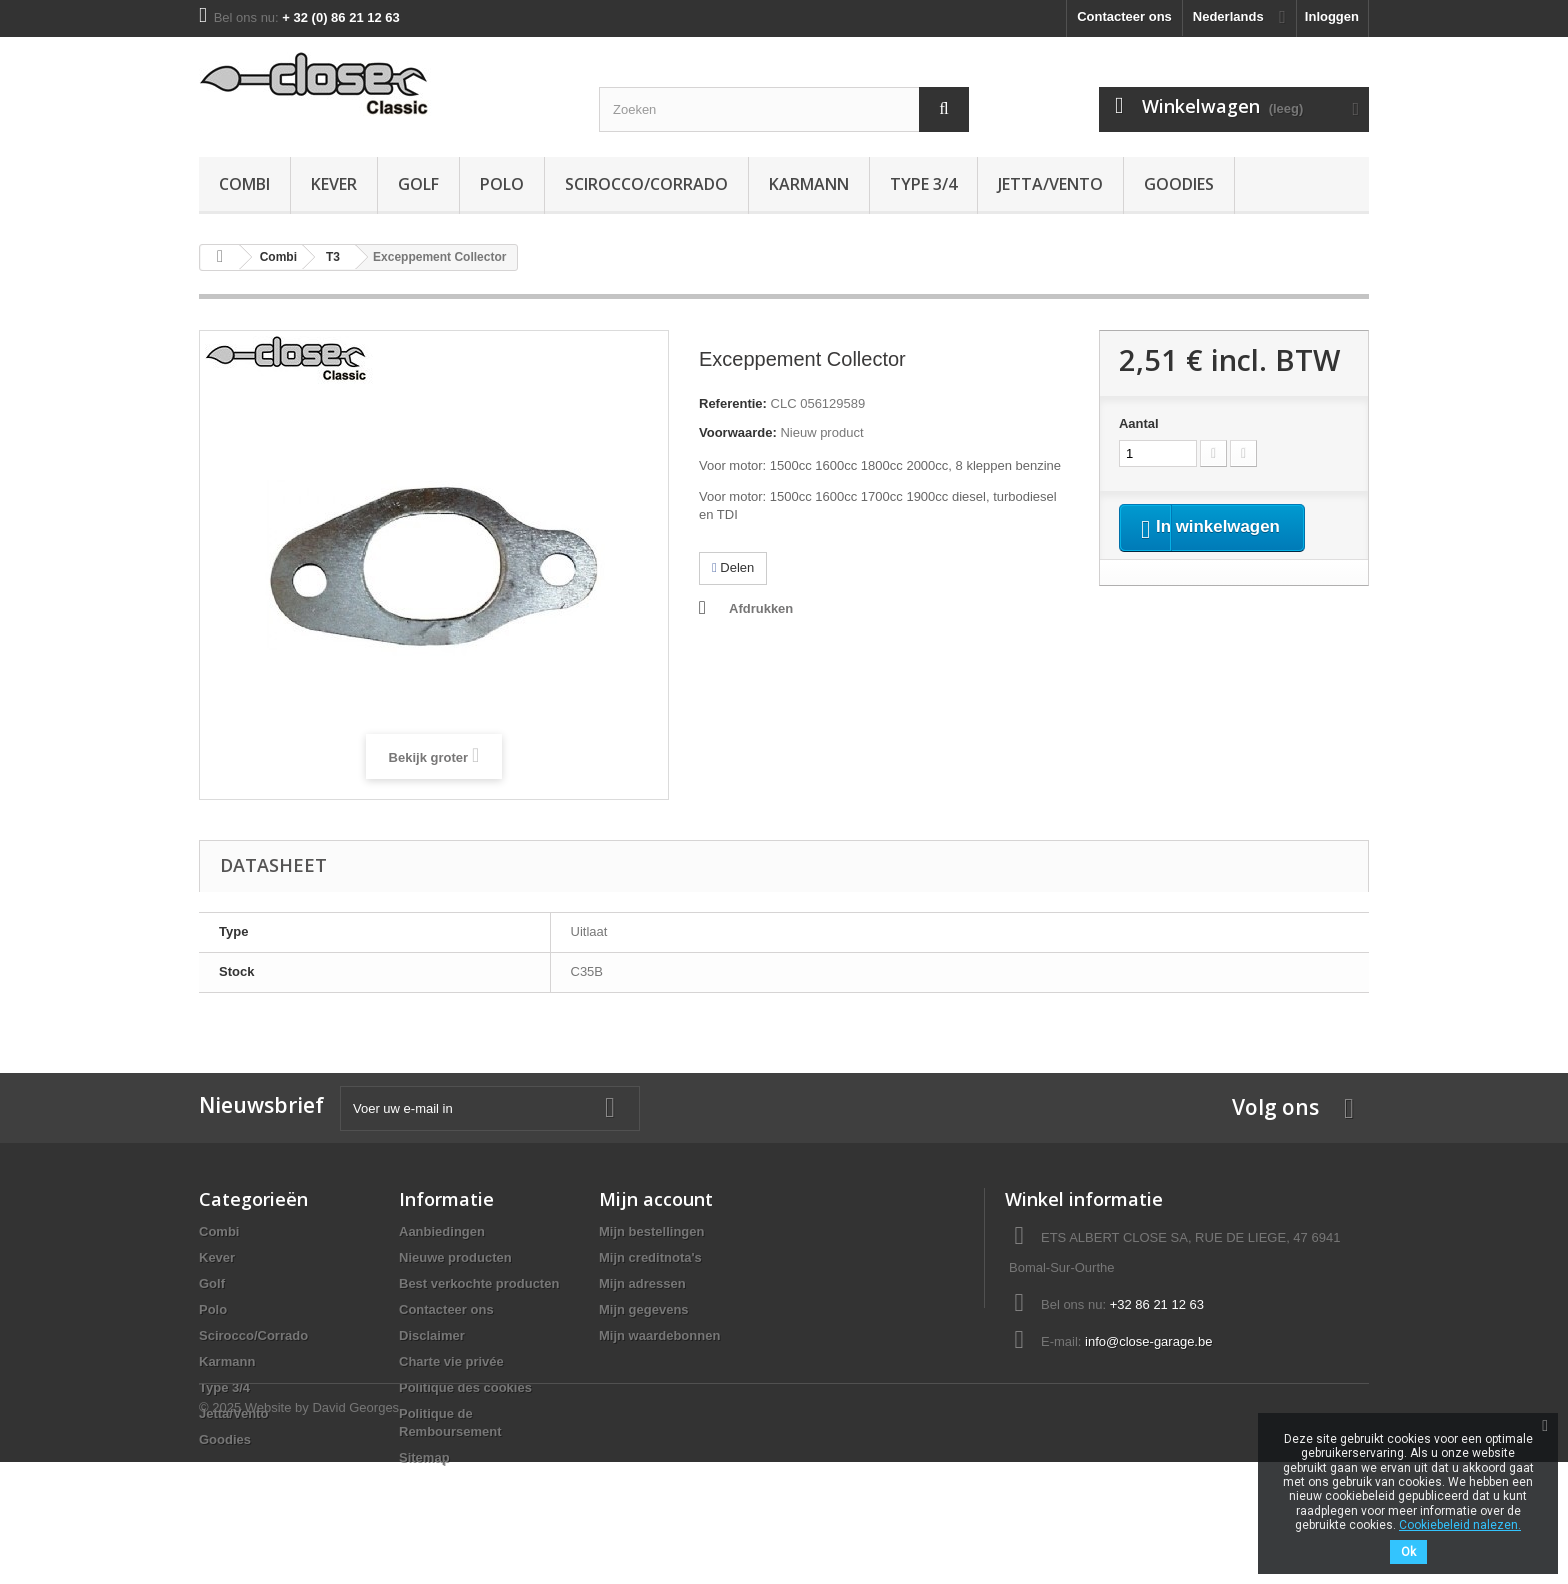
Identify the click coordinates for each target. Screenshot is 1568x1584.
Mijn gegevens (644, 1309)
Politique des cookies (465, 1387)
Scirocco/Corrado (646, 184)
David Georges (355, 1529)
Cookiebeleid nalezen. (1460, 1525)
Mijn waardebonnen (659, 1335)
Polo (502, 184)
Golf (418, 184)
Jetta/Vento (1050, 184)
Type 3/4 (923, 184)
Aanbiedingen (442, 1231)
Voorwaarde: (738, 432)
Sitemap (424, 1457)
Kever (334, 184)
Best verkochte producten (479, 1283)
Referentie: (733, 403)
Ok (1408, 1552)
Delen (733, 567)
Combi (244, 184)
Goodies (1179, 184)
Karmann (809, 184)
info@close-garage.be (1148, 1341)
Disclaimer (432, 1335)
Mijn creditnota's (650, 1257)
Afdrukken (761, 608)
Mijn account (656, 1199)
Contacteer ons (1124, 16)
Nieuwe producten (455, 1257)
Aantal (1139, 423)
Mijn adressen (642, 1283)
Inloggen (1332, 16)
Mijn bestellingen (651, 1231)
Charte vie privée (451, 1361)
